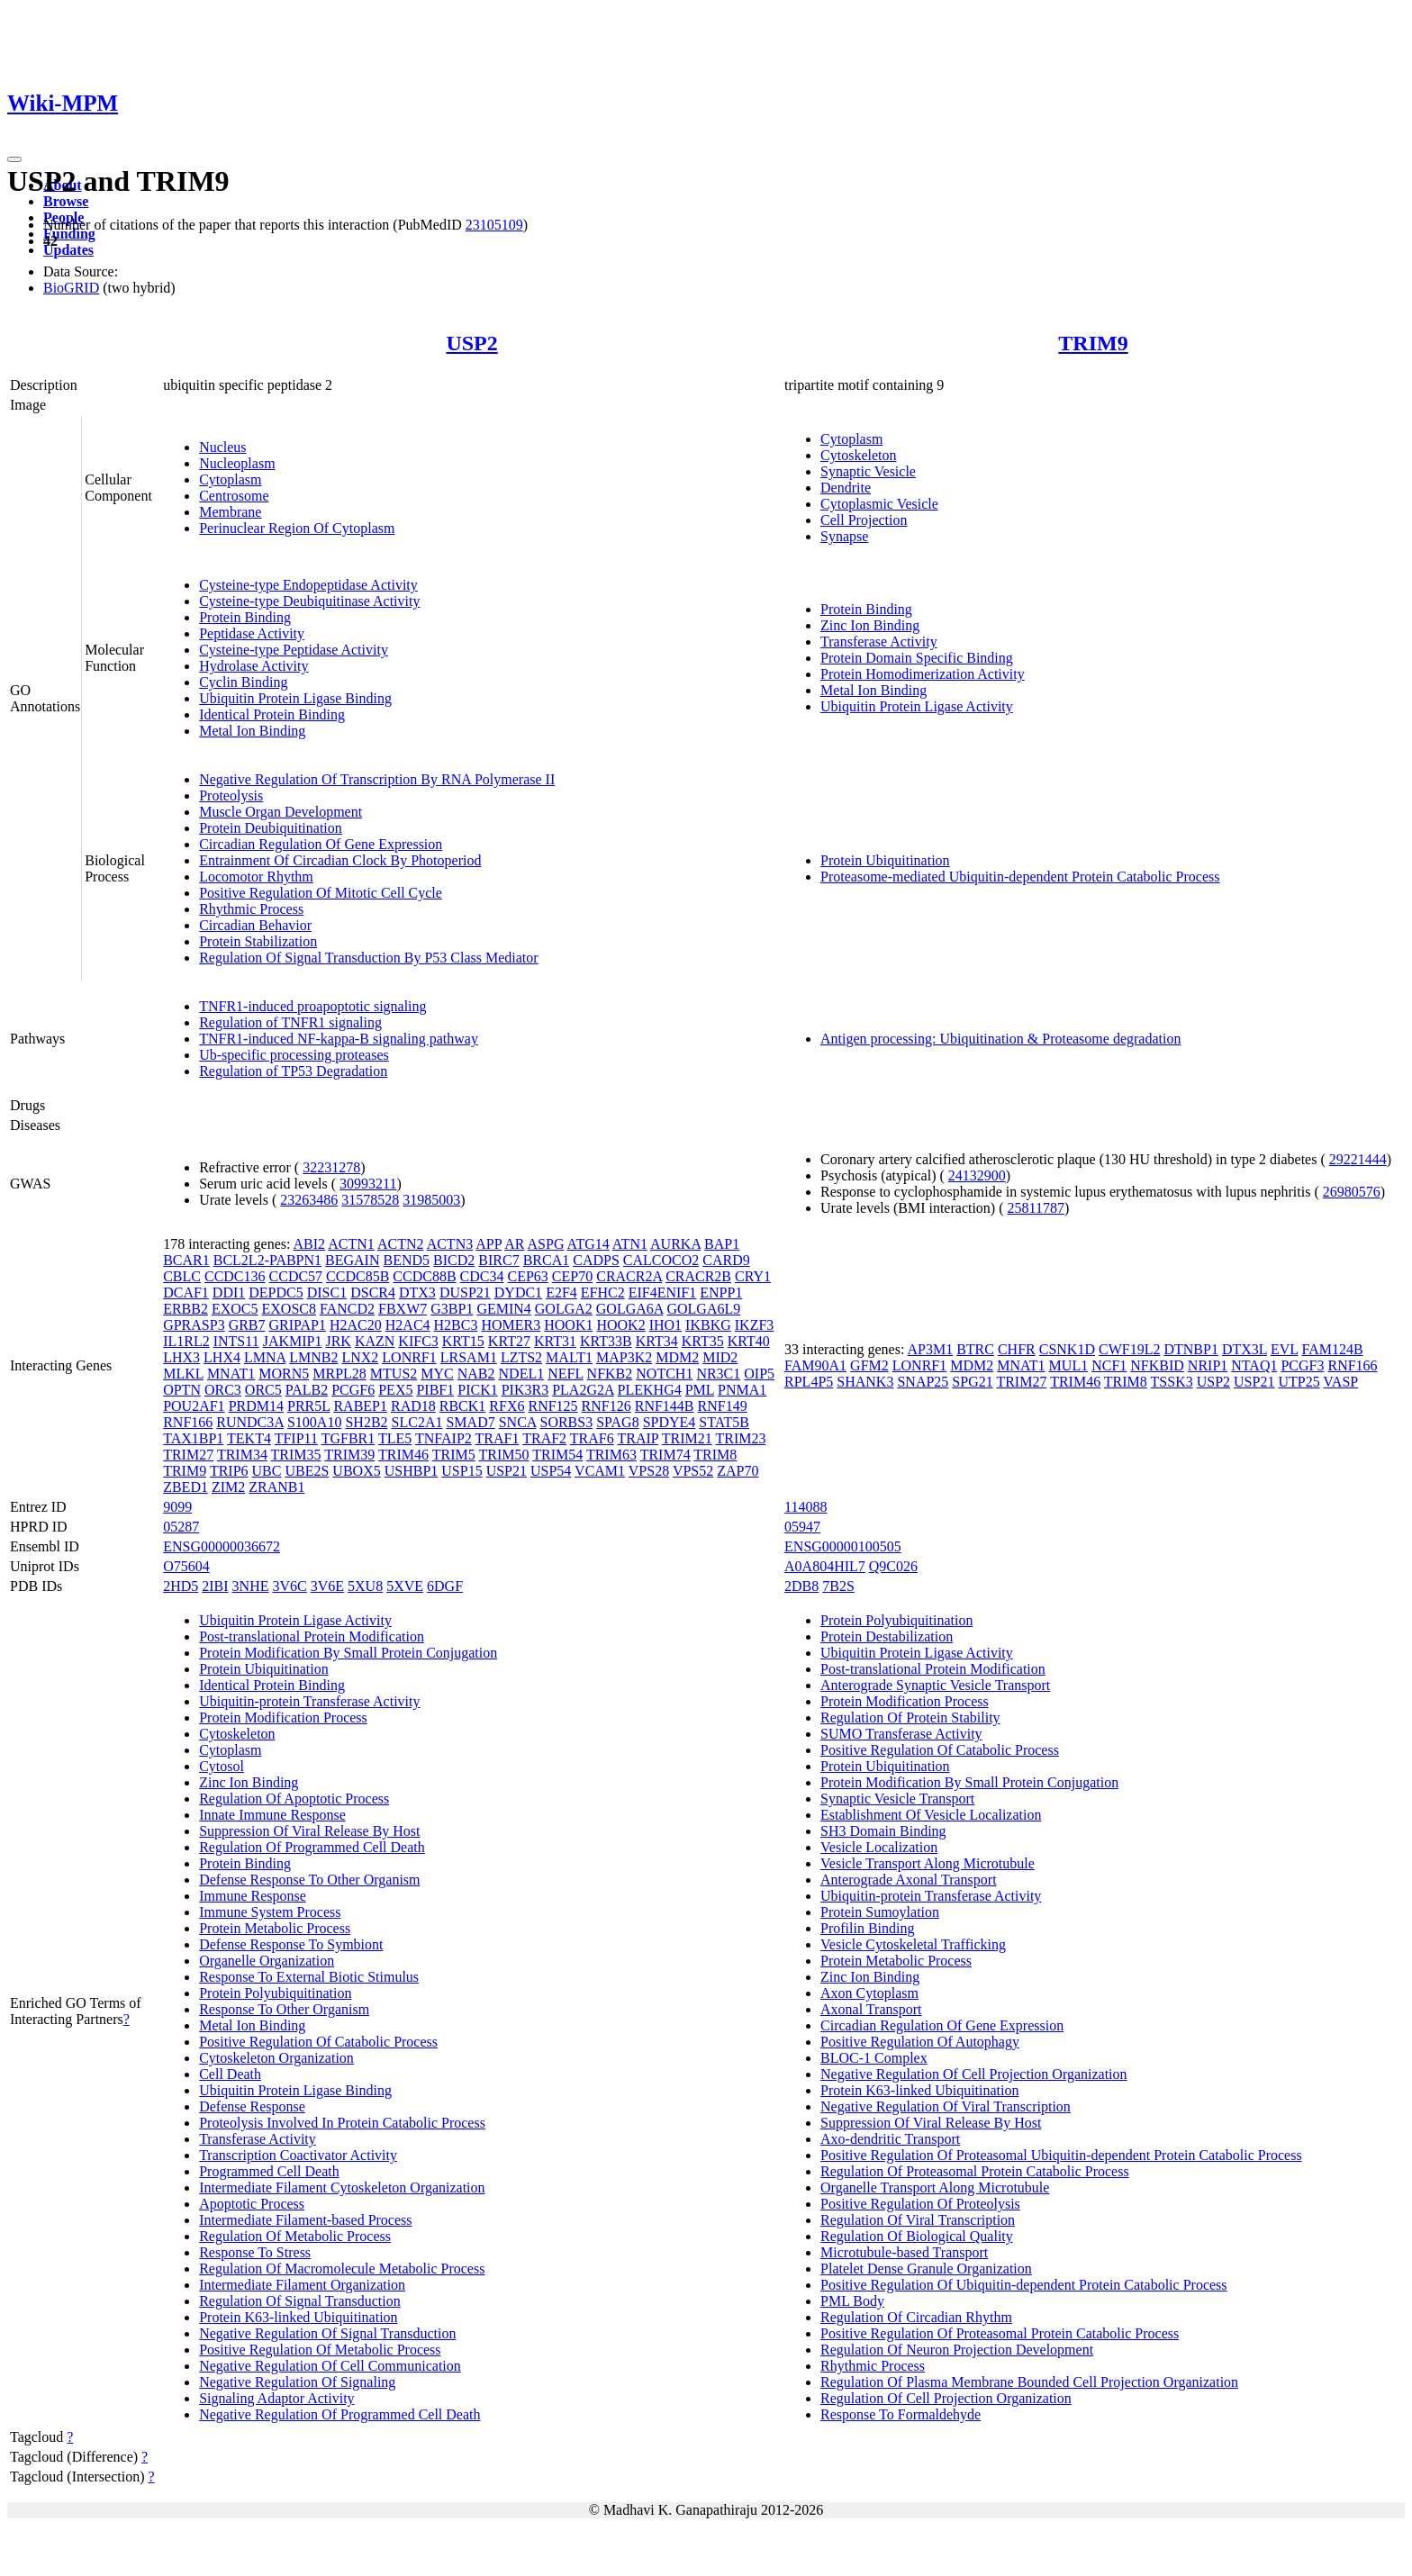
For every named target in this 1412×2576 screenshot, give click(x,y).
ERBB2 (185, 1308)
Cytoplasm (230, 479)
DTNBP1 (1190, 1349)
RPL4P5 (808, 1381)
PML (699, 1389)
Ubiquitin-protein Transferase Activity (309, 1701)
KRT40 (749, 1341)
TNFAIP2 (443, 1438)
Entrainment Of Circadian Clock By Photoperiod (340, 860)
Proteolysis (231, 795)
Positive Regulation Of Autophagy (919, 2041)
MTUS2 (393, 1373)
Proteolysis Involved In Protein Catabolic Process (342, 2122)
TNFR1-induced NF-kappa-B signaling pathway (338, 1038)
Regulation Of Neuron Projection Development (956, 2349)
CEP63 (528, 1276)
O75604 (186, 1566)
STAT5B (724, 1422)
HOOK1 (568, 1325)
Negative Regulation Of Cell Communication (330, 2365)
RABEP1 (360, 1406)
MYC (437, 1373)
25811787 (1036, 1208)
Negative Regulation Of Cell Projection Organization (973, 2074)
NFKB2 (610, 1373)
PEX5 (395, 1389)
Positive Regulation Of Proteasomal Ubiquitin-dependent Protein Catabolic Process (1061, 2155)
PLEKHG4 (650, 1389)
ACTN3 (450, 1244)
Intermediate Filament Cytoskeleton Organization (341, 2187)
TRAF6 (592, 1438)
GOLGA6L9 (703, 1308)
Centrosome (233, 495)
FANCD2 (347, 1308)
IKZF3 (754, 1325)
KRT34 (657, 1341)
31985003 (431, 1199)
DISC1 (327, 1292)
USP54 (550, 1470)
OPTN (182, 1389)
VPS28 (649, 1470)
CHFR (1017, 1349)
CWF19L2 (1129, 1349)
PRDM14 (256, 1406)
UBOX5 (356, 1470)
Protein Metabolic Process (274, 1928)
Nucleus (222, 447)
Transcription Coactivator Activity (298, 2155)
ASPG (546, 1244)
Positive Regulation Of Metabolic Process (319, 2349)
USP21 (506, 1470)
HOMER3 (510, 1325)
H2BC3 (456, 1325)
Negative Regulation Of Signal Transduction (327, 2333)
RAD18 (413, 1406)
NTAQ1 (1254, 1365)
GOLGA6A (630, 1308)
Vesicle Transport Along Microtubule (927, 1863)
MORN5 (283, 1373)
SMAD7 (470, 1422)
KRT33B (606, 1341)
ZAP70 (737, 1470)
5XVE (404, 1586)
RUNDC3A (250, 1422)
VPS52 (693, 1470)
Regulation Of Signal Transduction (300, 2301)
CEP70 (572, 1276)
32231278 (331, 1167)
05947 (802, 1526)
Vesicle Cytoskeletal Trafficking (913, 1944)
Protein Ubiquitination (885, 860)
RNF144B (664, 1406)
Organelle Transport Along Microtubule (934, 2187)
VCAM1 (600, 1470)
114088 (805, 1506)
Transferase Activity (878, 641)
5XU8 (365, 1586)
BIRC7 (498, 1260)
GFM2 (869, 1365)
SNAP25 (922, 1381)
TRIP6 (229, 1470)
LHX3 (181, 1357)
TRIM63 (611, 1454)
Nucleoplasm (237, 463)
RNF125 (552, 1406)
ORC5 (263, 1389)
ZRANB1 (276, 1487)
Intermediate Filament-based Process (305, 2220)
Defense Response (252, 2106)
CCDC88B (424, 1276)
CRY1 (753, 1276)
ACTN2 (400, 1244)
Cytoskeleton (858, 455)
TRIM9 (1092, 343)
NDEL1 (522, 1373)
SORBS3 (566, 1422)
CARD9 (725, 1260)
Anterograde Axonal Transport (908, 1879)
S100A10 (314, 1422)
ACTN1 (351, 1244)
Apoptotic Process (251, 2203)
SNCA (518, 1422)
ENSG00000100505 (842, 1546)
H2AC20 (356, 1325)
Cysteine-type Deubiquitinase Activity (309, 601)
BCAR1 (186, 1260)
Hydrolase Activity (253, 665)
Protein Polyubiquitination (275, 1993)
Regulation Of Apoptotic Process (294, 1798)
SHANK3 (865, 1381)
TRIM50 (503, 1454)
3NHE (250, 1586)
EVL (1285, 1349)
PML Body (852, 2301)
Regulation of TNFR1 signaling (290, 1022)
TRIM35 (296, 1454)
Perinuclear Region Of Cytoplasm (296, 528)
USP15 (461, 1470)
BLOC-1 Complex (874, 2057)
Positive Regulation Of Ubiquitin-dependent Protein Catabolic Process (1023, 2284)
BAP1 (721, 1244)
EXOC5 (235, 1308)
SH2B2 (366, 1422)
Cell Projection (863, 520)
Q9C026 (893, 1566)
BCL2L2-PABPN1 (267, 1260)
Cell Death (230, 2074)
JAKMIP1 (292, 1341)
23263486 (309, 1199)
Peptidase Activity (251, 633)
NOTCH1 (664, 1373)
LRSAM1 (468, 1357)
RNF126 (606, 1406)
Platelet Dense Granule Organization (926, 2268)
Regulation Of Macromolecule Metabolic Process (341, 2268)
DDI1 (229, 1292)
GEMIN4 (503, 1308)
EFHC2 (603, 1292)
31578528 (370, 1199)
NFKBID (1157, 1365)
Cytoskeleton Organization (276, 2057)
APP (488, 1244)
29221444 (1358, 1159)
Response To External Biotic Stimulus (309, 1976)
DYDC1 (518, 1292)
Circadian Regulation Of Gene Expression (320, 844)
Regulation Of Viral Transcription (917, 2220)
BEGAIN (352, 1260)
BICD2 (454, 1260)
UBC (267, 1470)
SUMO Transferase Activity (901, 1733)
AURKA (675, 1244)
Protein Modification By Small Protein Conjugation (348, 1652)
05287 (181, 1526)
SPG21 (972, 1381)
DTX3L (1244, 1349)
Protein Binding (245, 617)
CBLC (182, 1276)
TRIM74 (665, 1454)
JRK (337, 1341)
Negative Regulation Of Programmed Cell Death (339, 2414)
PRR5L (308, 1406)
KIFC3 (418, 1341)
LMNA (264, 1357)
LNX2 (359, 1357)
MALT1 (569, 1357)
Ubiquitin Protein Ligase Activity (916, 706)
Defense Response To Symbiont (291, 1944)
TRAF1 (497, 1438)
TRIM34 (242, 1454)
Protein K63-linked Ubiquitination (298, 2317)
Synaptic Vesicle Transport (897, 1798)
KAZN (374, 1341)
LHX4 (222, 1357)
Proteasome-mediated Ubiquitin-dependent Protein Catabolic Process (1019, 876)
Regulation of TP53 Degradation (293, 1071)
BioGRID (71, 287)
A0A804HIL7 (824, 1566)
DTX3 (417, 1292)
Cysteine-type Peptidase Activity (293, 649)
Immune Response (252, 1895)
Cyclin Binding (243, 682)
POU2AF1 (193, 1406)
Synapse (844, 536)
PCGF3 (1302, 1365)
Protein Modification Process (283, 1717)
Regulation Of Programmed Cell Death (312, 1847)
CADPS (596, 1260)
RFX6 (506, 1406)
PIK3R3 (525, 1389)
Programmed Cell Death (269, 2171)
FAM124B (1331, 1349)
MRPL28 (339, 1373)
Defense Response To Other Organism (309, 1879)
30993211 (367, 1183)
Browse (65, 201)
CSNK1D (1067, 1349)
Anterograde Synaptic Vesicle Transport (935, 1685)
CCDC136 (235, 1276)
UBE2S (307, 1470)
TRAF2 (544, 1438)
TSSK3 (1172, 1381)
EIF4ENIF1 (663, 1292)
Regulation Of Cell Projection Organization (946, 2398)
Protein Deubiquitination (270, 828)
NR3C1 (718, 1373)
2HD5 (180, 1586)
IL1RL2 (186, 1341)
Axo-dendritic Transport (890, 2139)
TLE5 (395, 1438)
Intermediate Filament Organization (302, 2284)
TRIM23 (741, 1438)
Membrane (230, 512)
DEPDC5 (276, 1292)
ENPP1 (721, 1292)
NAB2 (476, 1373)
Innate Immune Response (272, 1814)
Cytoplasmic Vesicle (879, 503)
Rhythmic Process (251, 909)
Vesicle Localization (878, 1847)
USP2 (471, 343)
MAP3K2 (624, 1357)
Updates (68, 250)
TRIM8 (715, 1454)
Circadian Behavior (255, 925)
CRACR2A (629, 1276)
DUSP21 (465, 1292)
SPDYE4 (669, 1422)
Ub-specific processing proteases (294, 1054)
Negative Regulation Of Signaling (297, 2382)
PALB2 (306, 1389)
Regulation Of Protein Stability (910, 1717)
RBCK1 (462, 1406)
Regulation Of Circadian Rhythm (916, 2317)
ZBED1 (185, 1487)
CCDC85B (357, 1276)
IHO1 (665, 1325)
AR (514, 1244)
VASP (1340, 1381)
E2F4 (561, 1292)
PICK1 (477, 1389)
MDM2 (677, 1357)
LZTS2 (521, 1357)
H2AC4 (407, 1325)
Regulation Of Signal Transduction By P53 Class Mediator (368, 957)
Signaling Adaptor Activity (276, 2398)
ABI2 (310, 1244)
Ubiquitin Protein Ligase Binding (295, 698)
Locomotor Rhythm (256, 876)
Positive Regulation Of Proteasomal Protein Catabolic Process (999, 2333)
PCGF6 (353, 1389)
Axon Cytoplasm (869, 1993)
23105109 (494, 224)
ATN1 (629, 1244)
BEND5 (407, 1260)
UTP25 (1298, 1381)
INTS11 (236, 1341)
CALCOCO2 (661, 1260)
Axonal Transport (870, 2009)
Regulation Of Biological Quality (916, 2236)
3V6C (289, 1586)
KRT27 (509, 1341)
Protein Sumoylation (879, 1912)
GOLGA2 (564, 1308)
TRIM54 (557, 1454)
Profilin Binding (867, 1928)
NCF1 (1109, 1365)
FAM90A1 (815, 1365)
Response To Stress (255, 2252)
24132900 (977, 1175)
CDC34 (482, 1276)
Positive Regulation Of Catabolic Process (318, 2041)
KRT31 (555, 1341)
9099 (177, 1506)
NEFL (565, 1373)
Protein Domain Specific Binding (916, 657)
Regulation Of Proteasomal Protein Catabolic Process (974, 2171)
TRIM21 (687, 1438)
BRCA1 (546, 1260)
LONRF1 (409, 1357)
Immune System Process (269, 1912)
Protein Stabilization (258, 941)
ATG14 (588, 1244)
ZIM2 (228, 1487)
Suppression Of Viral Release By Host (309, 1831)
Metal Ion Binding (252, 730)
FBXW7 (402, 1308)
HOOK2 (620, 1325)
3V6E (327, 1586)
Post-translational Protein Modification (311, 1636)
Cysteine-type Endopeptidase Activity (308, 584)
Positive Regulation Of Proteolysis (920, 2203)
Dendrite (845, 487)
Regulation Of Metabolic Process (295, 2236)
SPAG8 (617, 1422)
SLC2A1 (417, 1422)
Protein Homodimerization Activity (922, 674)
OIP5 (759, 1373)
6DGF (445, 1586)
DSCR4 (372, 1292)
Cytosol (221, 1766)
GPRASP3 (193, 1325)
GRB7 (247, 1325)
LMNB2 (313, 1357)
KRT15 (463, 1341)
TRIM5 (453, 1454)
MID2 (720, 1357)
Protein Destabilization (886, 1636)
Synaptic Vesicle (868, 471)
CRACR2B (698, 1276)
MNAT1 (231, 1373)
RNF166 (188, 1422)
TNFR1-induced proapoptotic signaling (312, 1006)
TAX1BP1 (193, 1438)
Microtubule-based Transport (904, 2252)
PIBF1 (435, 1389)
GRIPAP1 (297, 1325)
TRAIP (637, 1438)
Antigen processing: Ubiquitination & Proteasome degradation (1000, 1038)
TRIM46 (403, 1454)
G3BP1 (451, 1308)
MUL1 (1069, 1365)
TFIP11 (296, 1438)
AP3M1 (930, 1349)
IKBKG (708, 1325)
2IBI (215, 1586)
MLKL (183, 1373)
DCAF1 (186, 1292)
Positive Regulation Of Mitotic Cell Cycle (320, 892)
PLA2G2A (582, 1389)
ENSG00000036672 (221, 1546)
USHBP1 (412, 1470)
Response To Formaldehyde (900, 2414)
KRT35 (703, 1341)
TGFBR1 (348, 1438)
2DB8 (801, 1586)
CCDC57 (296, 1276)
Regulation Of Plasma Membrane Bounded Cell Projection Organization (1029, 2382)
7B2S (838, 1586)
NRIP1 (1207, 1365)
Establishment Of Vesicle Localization (930, 1814)
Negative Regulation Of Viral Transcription (945, 2106)
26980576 (1351, 1191)
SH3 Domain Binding (883, 1831)
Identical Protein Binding (272, 714)
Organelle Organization (266, 1960)
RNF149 (722, 1406)
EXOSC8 (289, 1308)
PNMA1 (742, 1389)
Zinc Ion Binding (869, 625)
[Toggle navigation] (14, 159)
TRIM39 (349, 1454)
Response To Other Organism (284, 2009)
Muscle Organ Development (280, 811)
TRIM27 (188, 1454)
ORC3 (222, 1389)
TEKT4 (249, 1438)
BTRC (975, 1349)
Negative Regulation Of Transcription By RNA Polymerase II (377, 779)
